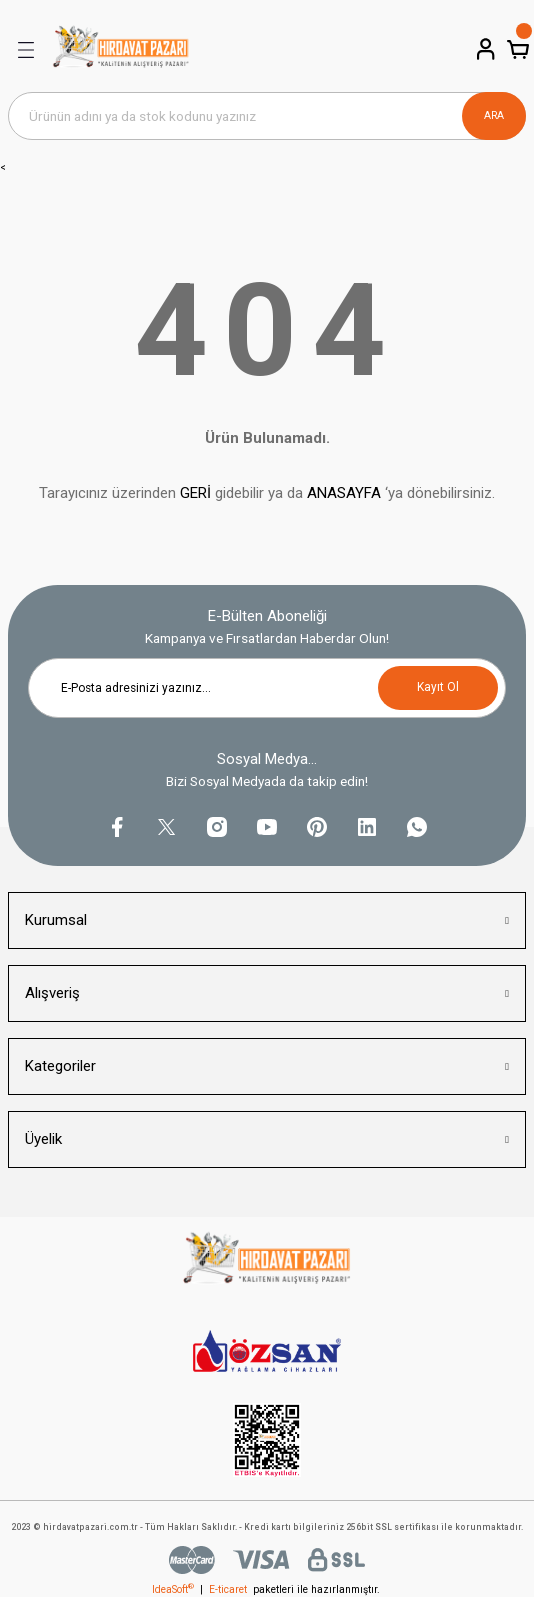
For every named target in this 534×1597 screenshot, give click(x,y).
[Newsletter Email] (267, 688)
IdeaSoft (173, 1589)
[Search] (267, 116)
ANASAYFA (344, 493)
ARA (494, 115)
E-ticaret (228, 1589)
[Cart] (516, 49)
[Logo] (121, 50)
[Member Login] (484, 49)
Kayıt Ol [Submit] (438, 687)
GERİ (195, 493)
